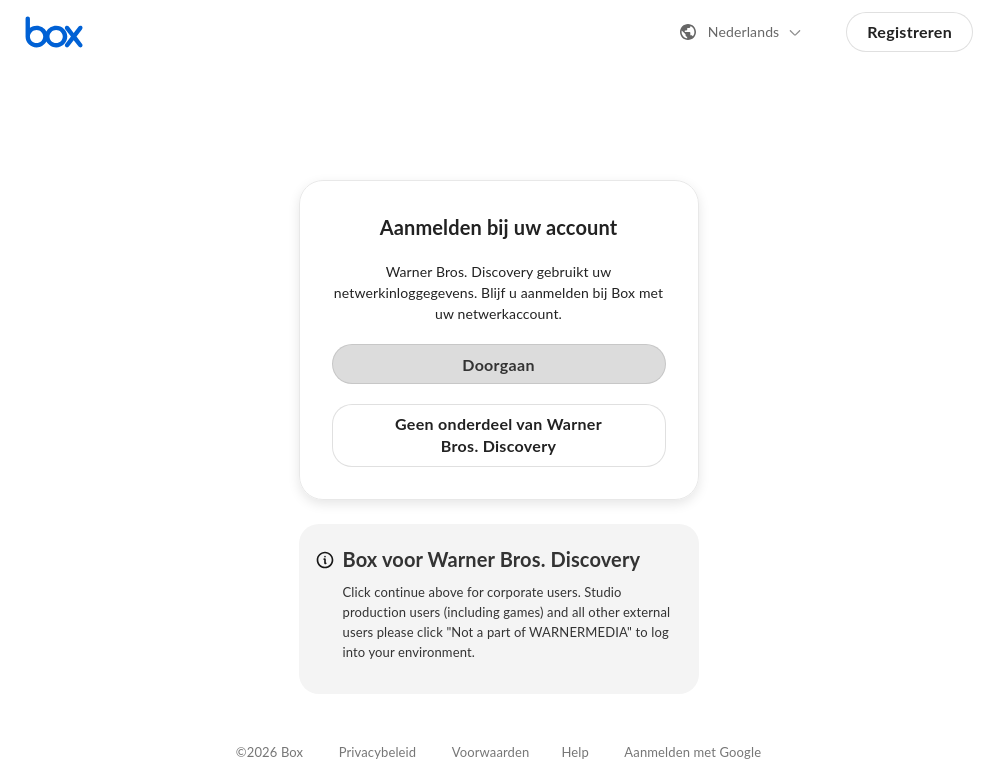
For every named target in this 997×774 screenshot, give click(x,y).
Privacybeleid (378, 752)
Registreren (909, 31)
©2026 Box (269, 752)
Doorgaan (498, 364)
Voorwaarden (491, 752)
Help (574, 752)
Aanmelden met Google (692, 752)
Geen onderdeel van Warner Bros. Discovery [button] (498, 434)
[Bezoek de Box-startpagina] (54, 32)
